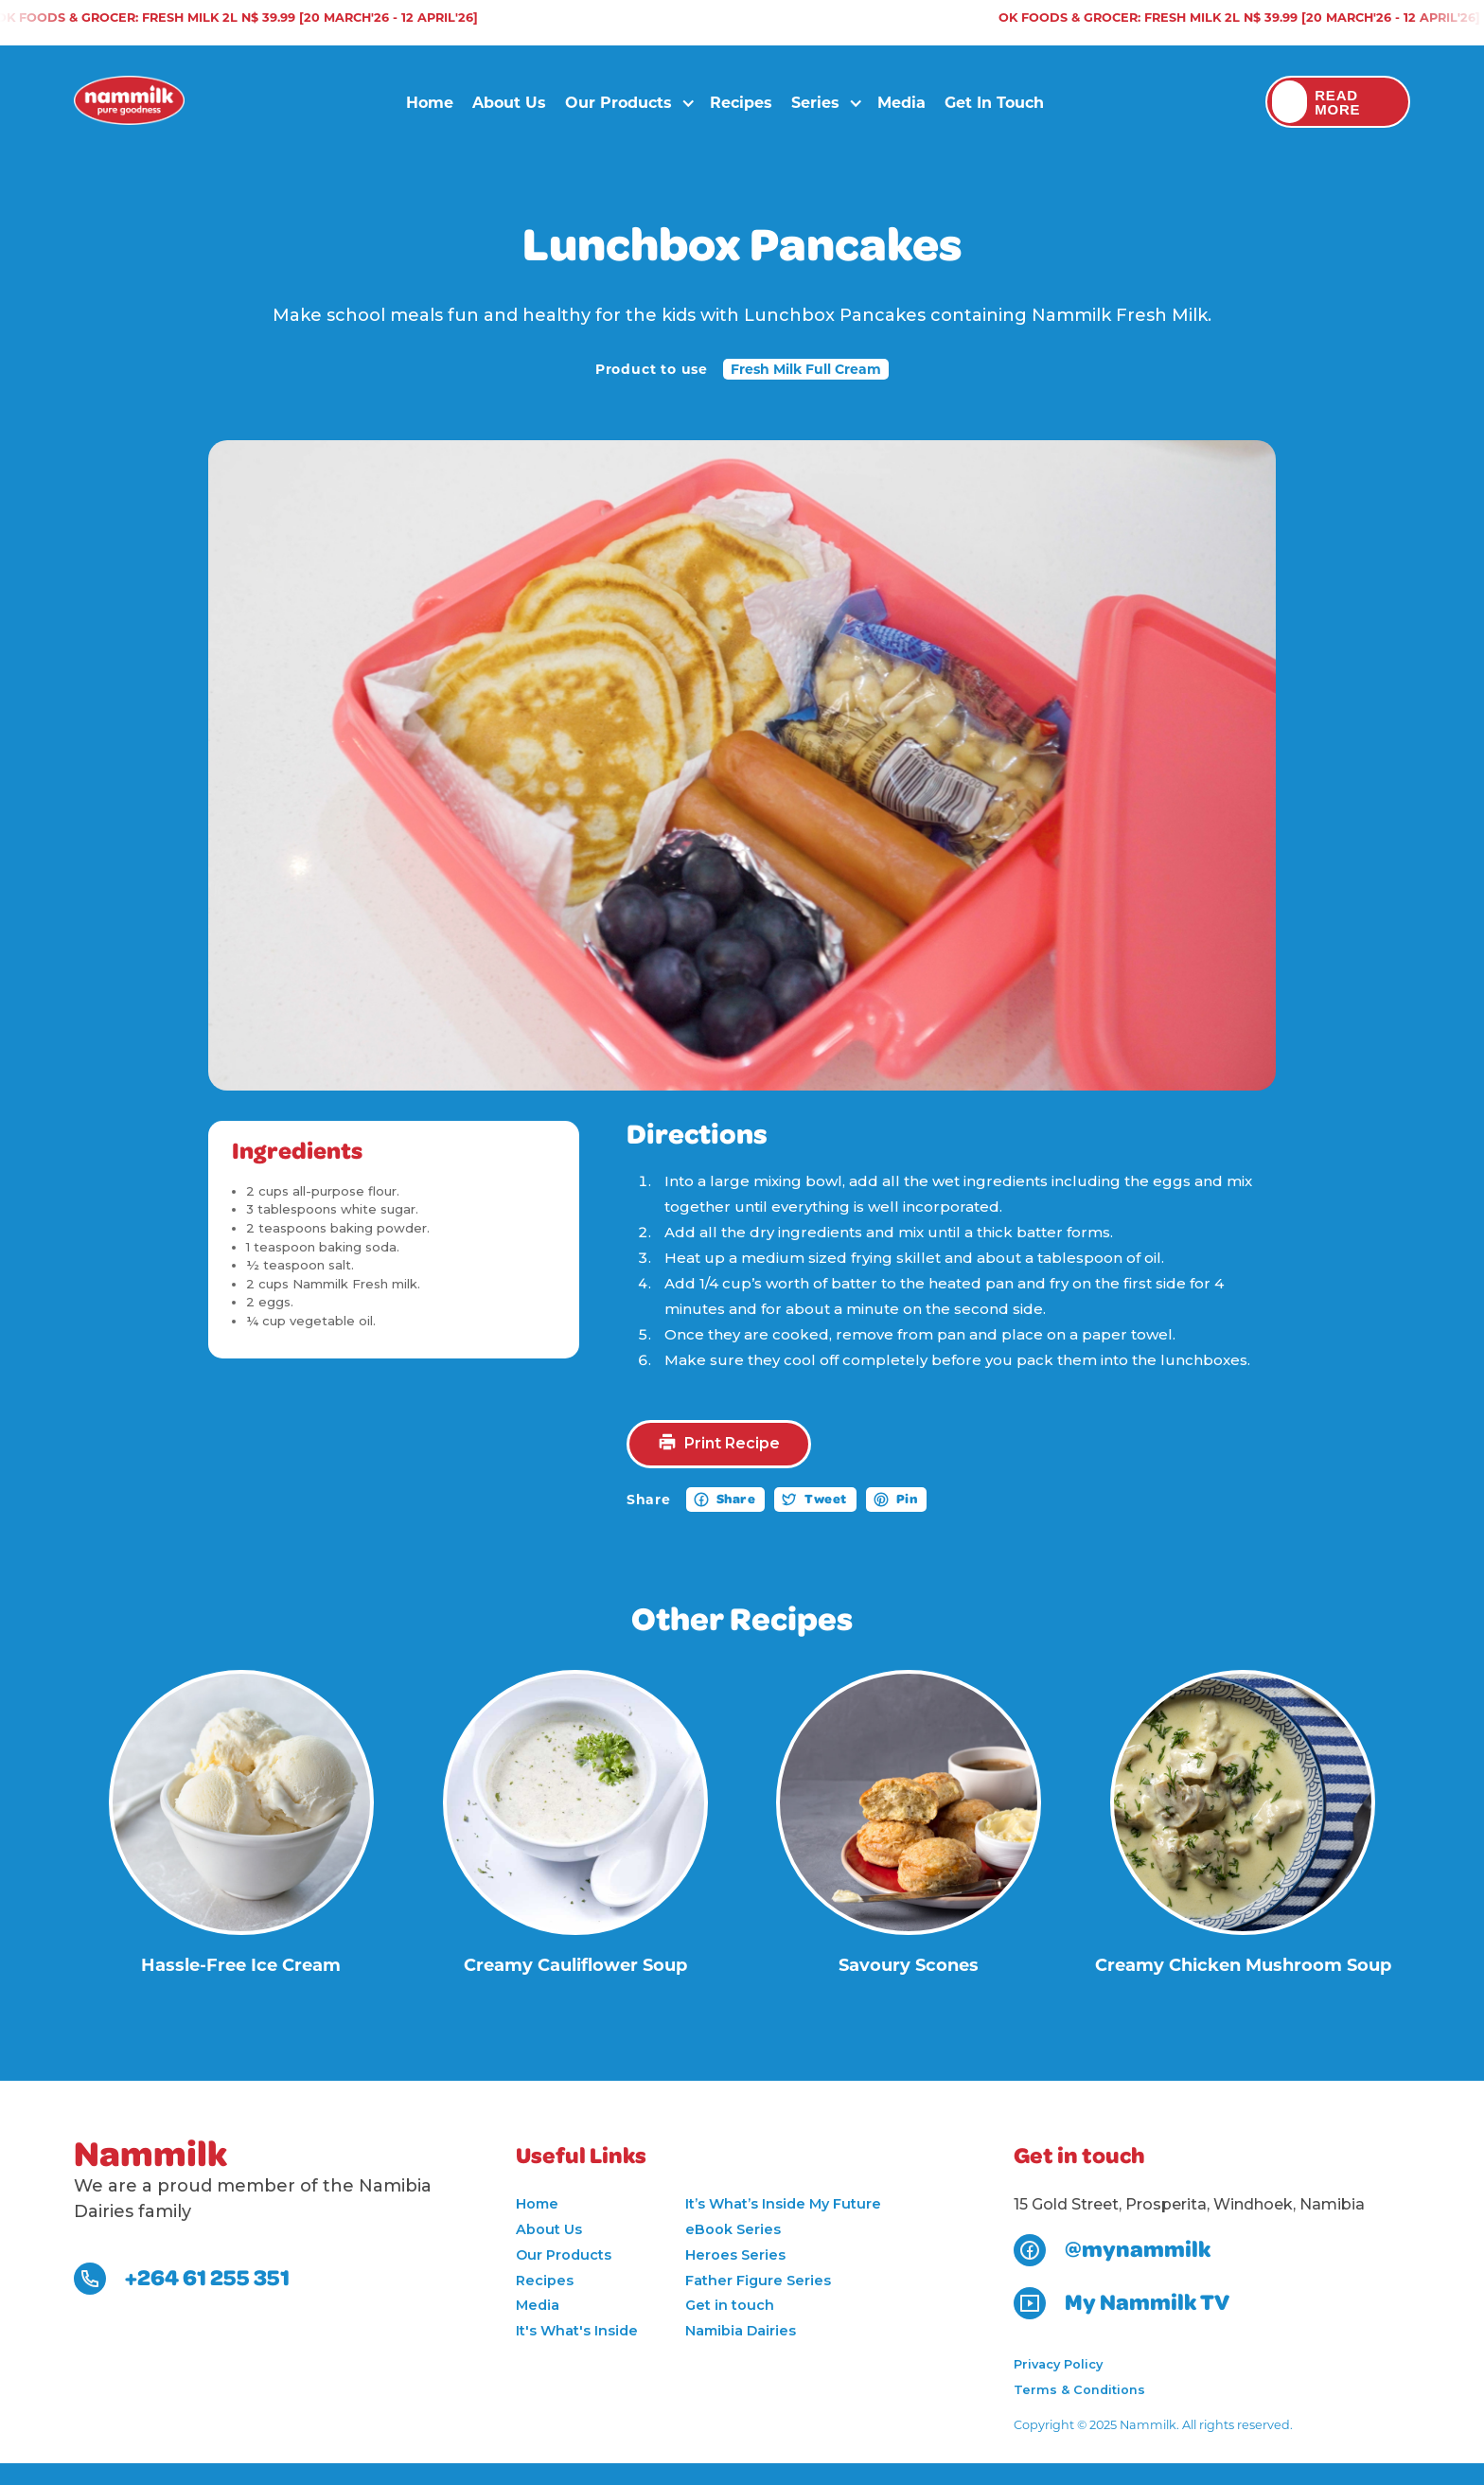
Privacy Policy (1058, 2364)
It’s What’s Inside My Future (783, 2203)
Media (901, 102)
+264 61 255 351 (207, 2278)
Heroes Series (735, 2254)
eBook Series (733, 2229)
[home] (129, 103)
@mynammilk (1137, 2250)
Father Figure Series (758, 2280)
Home (429, 102)
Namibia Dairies (740, 2330)
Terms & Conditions (1079, 2390)
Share (736, 1499)
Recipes (741, 102)
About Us (509, 102)
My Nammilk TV (1147, 2303)
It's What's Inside (577, 2330)
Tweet (825, 1499)
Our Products (563, 2254)
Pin (907, 1499)
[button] (623, 103)
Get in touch (994, 102)
